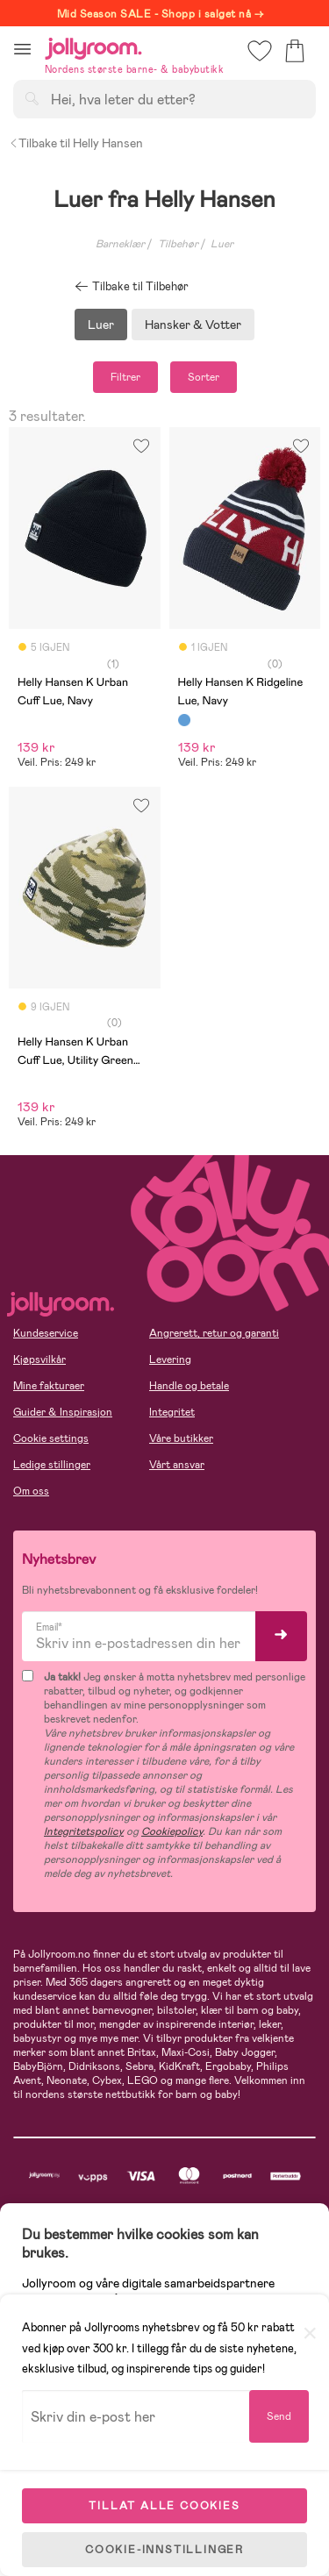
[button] (22, 48)
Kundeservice (45, 1333)
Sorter (203, 377)
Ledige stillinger (51, 1465)
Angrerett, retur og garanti (214, 1333)
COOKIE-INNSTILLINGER (164, 2550)
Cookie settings (51, 1438)
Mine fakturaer (48, 1386)
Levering (170, 1359)
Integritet (172, 1412)
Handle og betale (189, 1386)
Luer (101, 324)
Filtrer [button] (125, 377)
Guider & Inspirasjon (62, 1412)
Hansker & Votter (193, 324)
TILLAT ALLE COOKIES (164, 2506)
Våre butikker (181, 1438)
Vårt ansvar (176, 1465)
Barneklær (120, 244)
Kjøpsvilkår (39, 1359)
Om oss (31, 1491)
